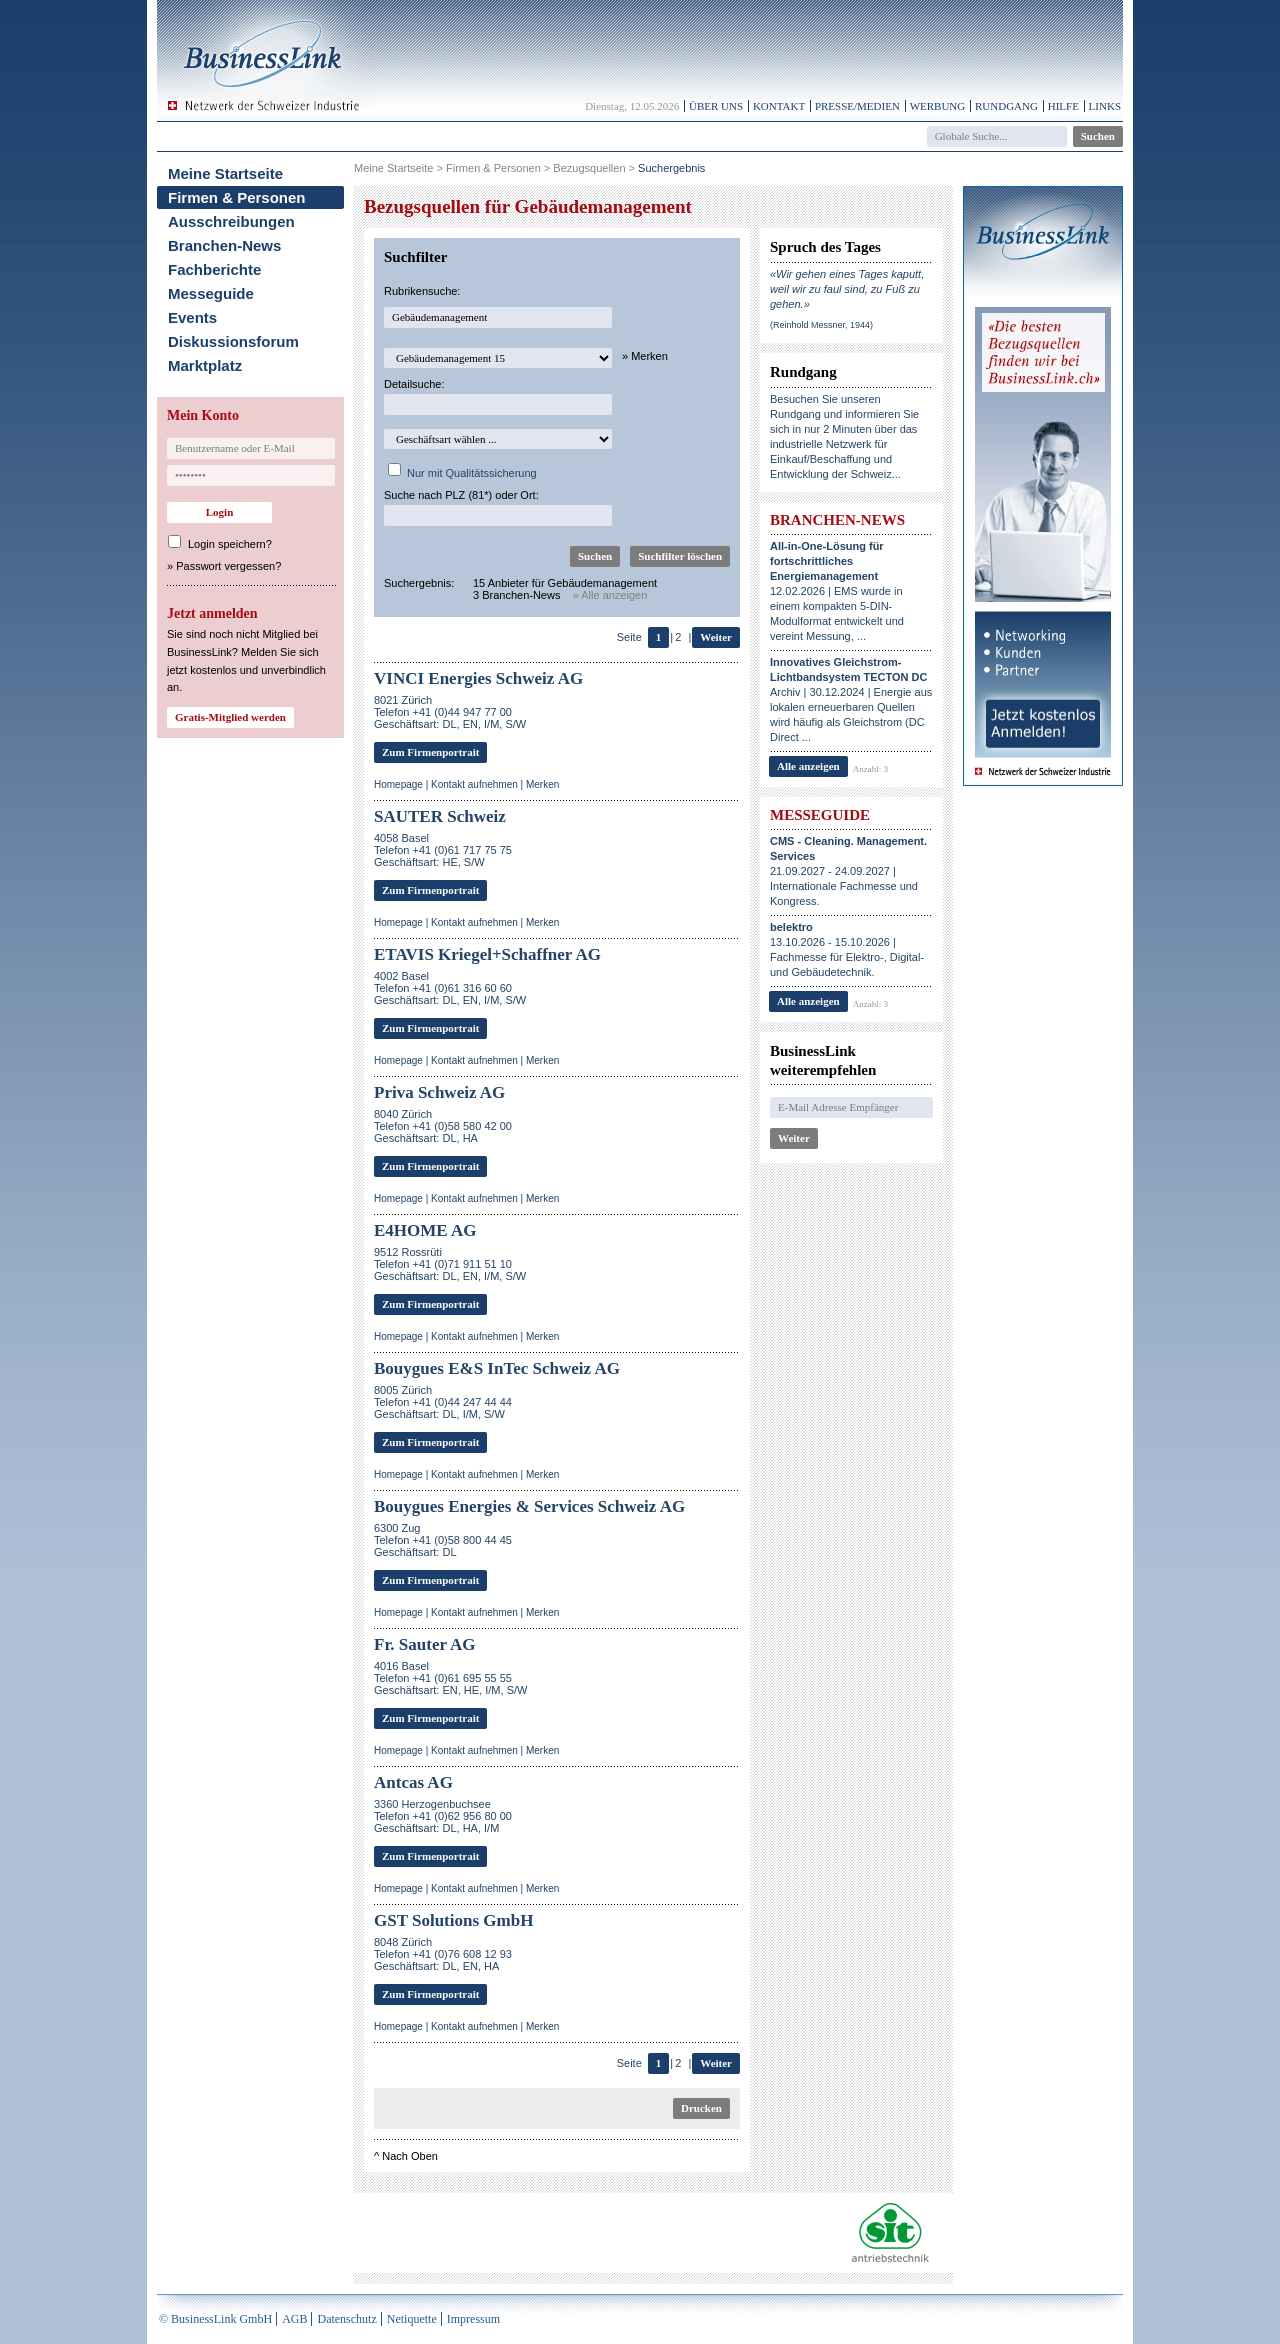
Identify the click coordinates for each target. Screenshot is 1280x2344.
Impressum (473, 2319)
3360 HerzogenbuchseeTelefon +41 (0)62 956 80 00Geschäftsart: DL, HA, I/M (443, 1816)
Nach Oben (410, 2156)
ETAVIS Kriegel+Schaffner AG (487, 954)
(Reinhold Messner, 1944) (821, 325)
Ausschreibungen (231, 221)
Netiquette (412, 2319)
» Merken (645, 356)
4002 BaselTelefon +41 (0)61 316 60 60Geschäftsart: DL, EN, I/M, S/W (450, 988)
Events (192, 317)
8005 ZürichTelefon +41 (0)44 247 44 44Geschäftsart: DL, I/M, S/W (443, 1402)
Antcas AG (413, 1782)
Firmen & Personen (237, 197)
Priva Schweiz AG (439, 1092)
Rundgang (1006, 106)
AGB (294, 2319)
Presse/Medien (857, 106)
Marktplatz (205, 365)
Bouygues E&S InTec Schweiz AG (497, 1368)
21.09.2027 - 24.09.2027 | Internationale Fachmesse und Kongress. (848, 871)
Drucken (701, 2108)
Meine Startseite (225, 173)
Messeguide (211, 293)
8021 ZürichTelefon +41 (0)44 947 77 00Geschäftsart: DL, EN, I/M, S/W (450, 712)
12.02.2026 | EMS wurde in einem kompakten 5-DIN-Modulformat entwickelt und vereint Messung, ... (837, 591)
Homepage (398, 784)
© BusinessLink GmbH (215, 2319)
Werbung (938, 106)
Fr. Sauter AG (425, 1644)
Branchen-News (224, 245)
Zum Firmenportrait (430, 752)
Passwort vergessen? (228, 566)
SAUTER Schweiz (440, 816)
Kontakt (779, 106)
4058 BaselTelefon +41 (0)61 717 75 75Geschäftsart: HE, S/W (443, 850)
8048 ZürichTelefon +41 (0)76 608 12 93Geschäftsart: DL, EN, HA (443, 1954)
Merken (542, 784)
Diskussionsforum (233, 341)
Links (1105, 106)
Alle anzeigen (808, 766)
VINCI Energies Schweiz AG (478, 678)
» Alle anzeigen (610, 595)
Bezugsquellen (589, 168)
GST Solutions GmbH (453, 1920)
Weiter (716, 637)
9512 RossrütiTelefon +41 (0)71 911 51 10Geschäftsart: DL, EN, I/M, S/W (450, 1264)
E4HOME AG (425, 1230)
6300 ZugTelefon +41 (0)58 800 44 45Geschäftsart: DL (443, 1540)
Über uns (716, 106)
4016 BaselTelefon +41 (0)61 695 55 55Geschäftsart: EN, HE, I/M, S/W (450, 1678)
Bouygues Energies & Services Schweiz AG (529, 1506)
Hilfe (1063, 106)
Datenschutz (346, 2319)
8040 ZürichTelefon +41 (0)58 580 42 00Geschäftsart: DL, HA (443, 1126)
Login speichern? (230, 544)
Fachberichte (214, 269)
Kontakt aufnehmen (474, 784)
